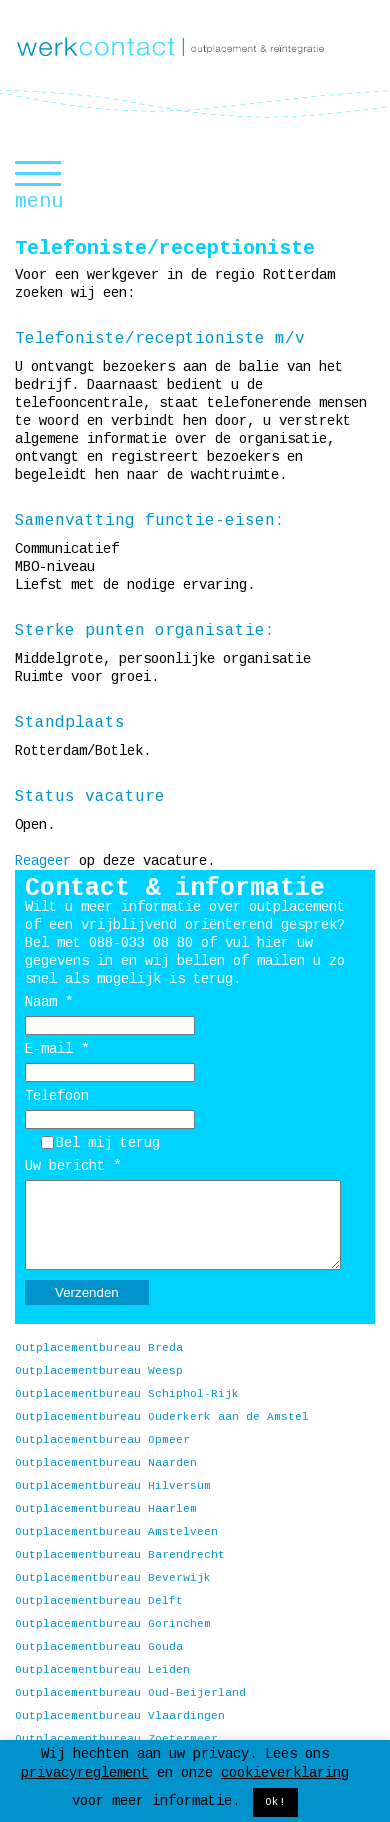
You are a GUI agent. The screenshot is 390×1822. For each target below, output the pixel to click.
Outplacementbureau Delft (99, 1601)
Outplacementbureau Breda (99, 1348)
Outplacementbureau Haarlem (106, 1509)
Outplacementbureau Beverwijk (113, 1578)
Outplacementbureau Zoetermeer (116, 1739)
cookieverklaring (285, 1773)
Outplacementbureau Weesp (99, 1371)
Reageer (43, 861)
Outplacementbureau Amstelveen (116, 1532)
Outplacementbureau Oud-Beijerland (130, 1693)
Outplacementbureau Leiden (102, 1670)
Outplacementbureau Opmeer (102, 1440)
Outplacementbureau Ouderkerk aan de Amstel (162, 1417)
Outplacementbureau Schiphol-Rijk (127, 1394)
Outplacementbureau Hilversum (113, 1486)
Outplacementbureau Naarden (106, 1463)
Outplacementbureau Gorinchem (113, 1624)
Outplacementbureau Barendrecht (120, 1555)
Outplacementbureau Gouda (99, 1647)
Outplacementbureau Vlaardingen (120, 1716)
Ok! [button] (275, 1802)
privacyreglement (85, 1773)
